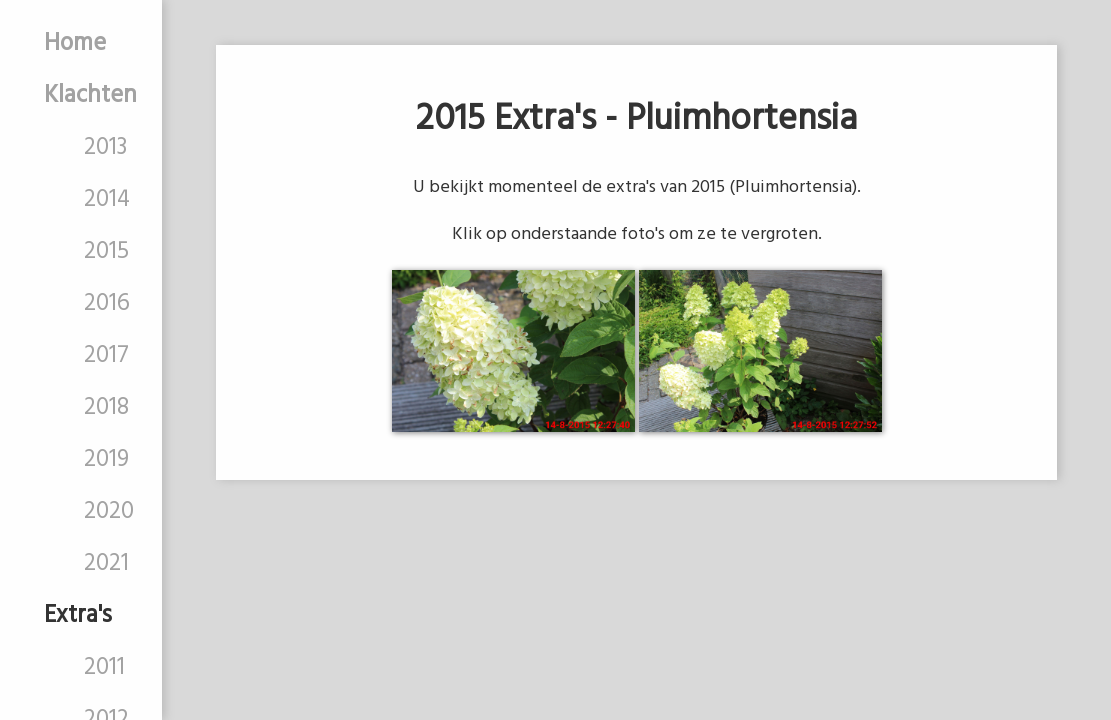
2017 (106, 356)
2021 (106, 564)
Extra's (78, 616)
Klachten (90, 96)
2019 (106, 460)
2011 (104, 668)
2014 (107, 200)
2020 (109, 512)
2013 (105, 148)
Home (75, 44)
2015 (106, 252)
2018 (106, 408)
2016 (107, 304)
